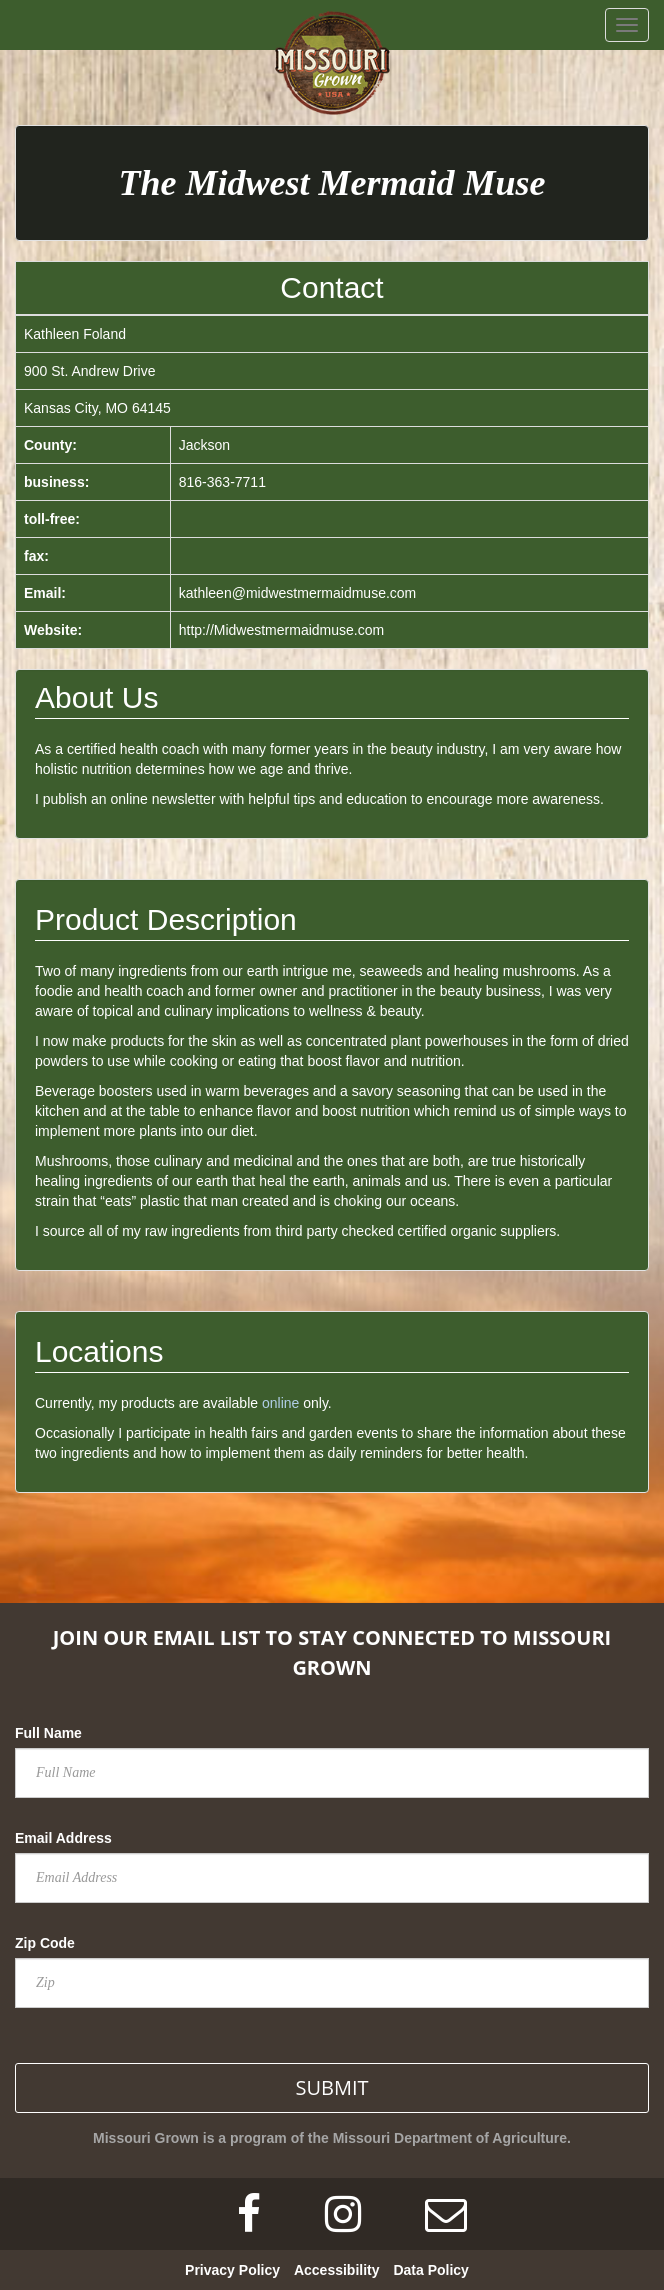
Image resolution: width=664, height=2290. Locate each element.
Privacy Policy (232, 2270)
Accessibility (337, 2270)
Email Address (63, 1838)
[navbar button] (627, 25)
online (280, 1403)
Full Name (48, 1733)
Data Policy (430, 2270)
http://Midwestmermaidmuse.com (281, 630)
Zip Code (45, 1943)
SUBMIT (331, 2087)
